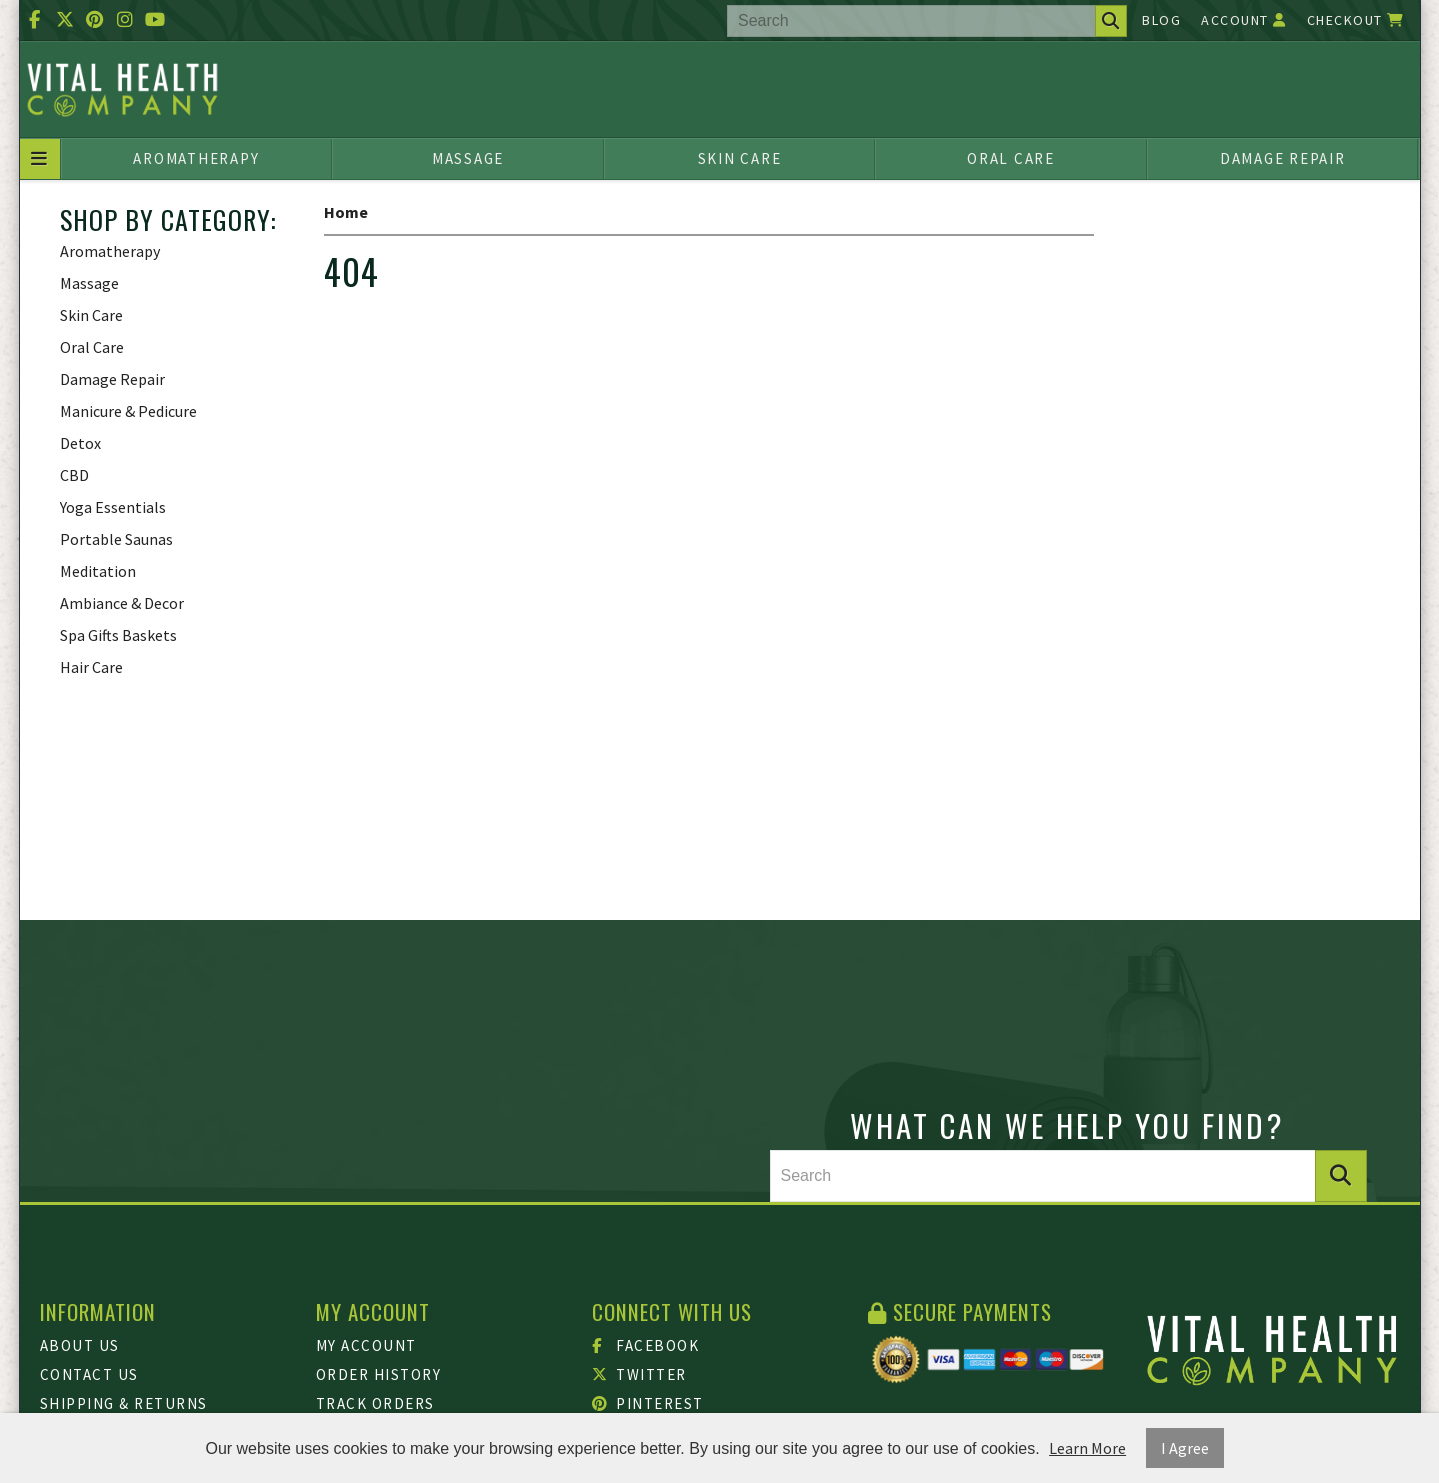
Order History (379, 1374)
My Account (366, 1345)
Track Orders (375, 1403)
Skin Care (740, 158)
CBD (74, 475)
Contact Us (89, 1374)
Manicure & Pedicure (128, 411)
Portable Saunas (116, 539)
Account (1244, 20)
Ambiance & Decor (122, 603)
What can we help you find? (1067, 1125)
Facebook (646, 1345)
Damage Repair (1283, 158)
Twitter (639, 1374)
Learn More (1087, 1448)
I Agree (1185, 1448)
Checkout (1356, 20)
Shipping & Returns (124, 1403)
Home (346, 212)
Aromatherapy (196, 158)
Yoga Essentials (113, 507)
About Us (80, 1345)
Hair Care (91, 667)
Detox (80, 443)
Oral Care (1011, 158)
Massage (468, 158)
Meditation (98, 571)
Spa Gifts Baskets (118, 635)
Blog (1161, 20)
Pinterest (648, 1403)
